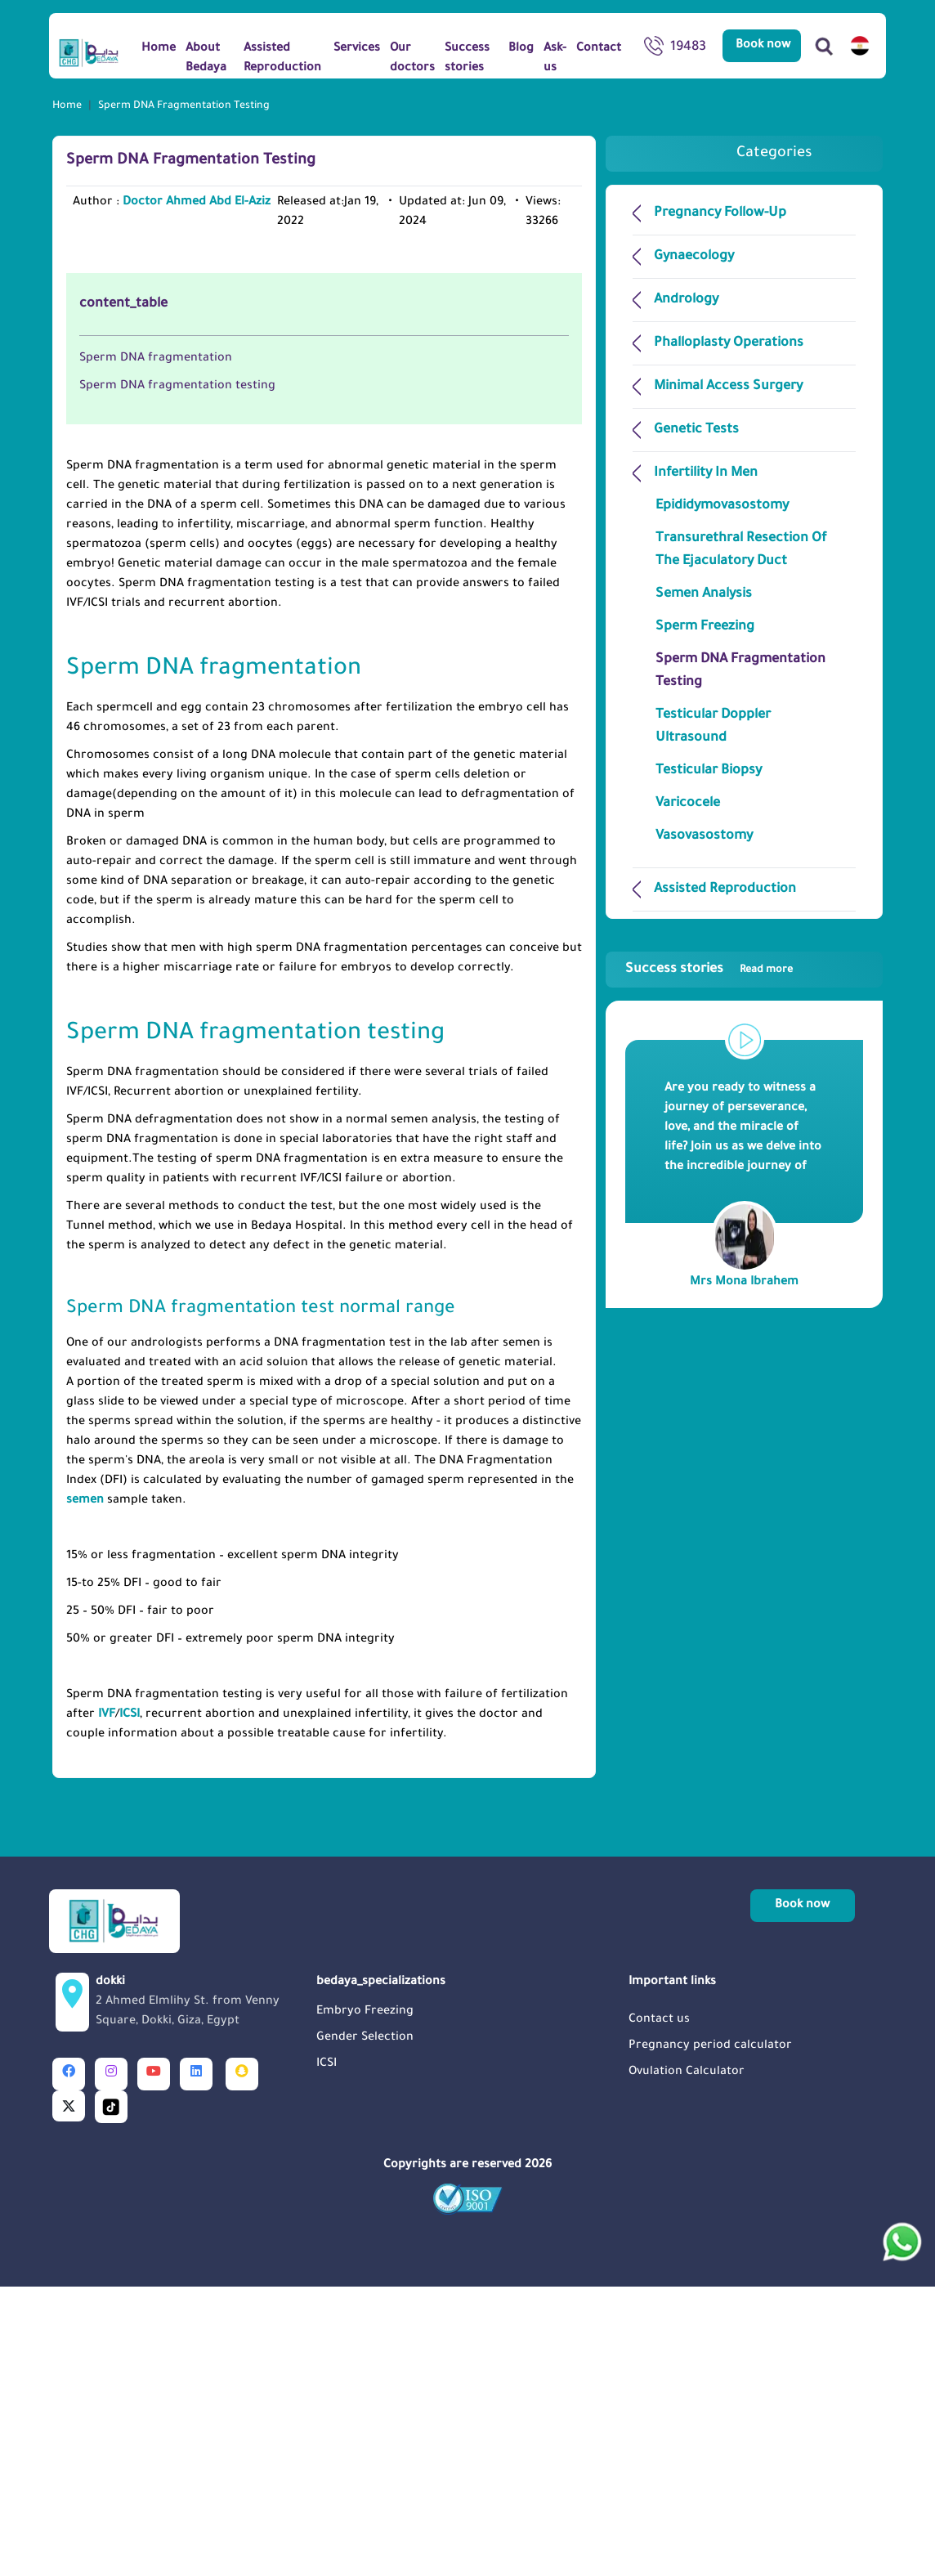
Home (67, 106)
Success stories (709, 969)
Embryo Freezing (365, 2301)
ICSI (129, 2003)
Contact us (659, 2309)
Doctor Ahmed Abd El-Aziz (197, 202)
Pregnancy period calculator (710, 2335)
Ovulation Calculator (687, 2361)
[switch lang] (860, 45)
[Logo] (88, 52)
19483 (675, 49)
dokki (201, 2293)
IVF (106, 2003)
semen (85, 1789)
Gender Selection (365, 2327)
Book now (763, 45)
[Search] (824, 45)
